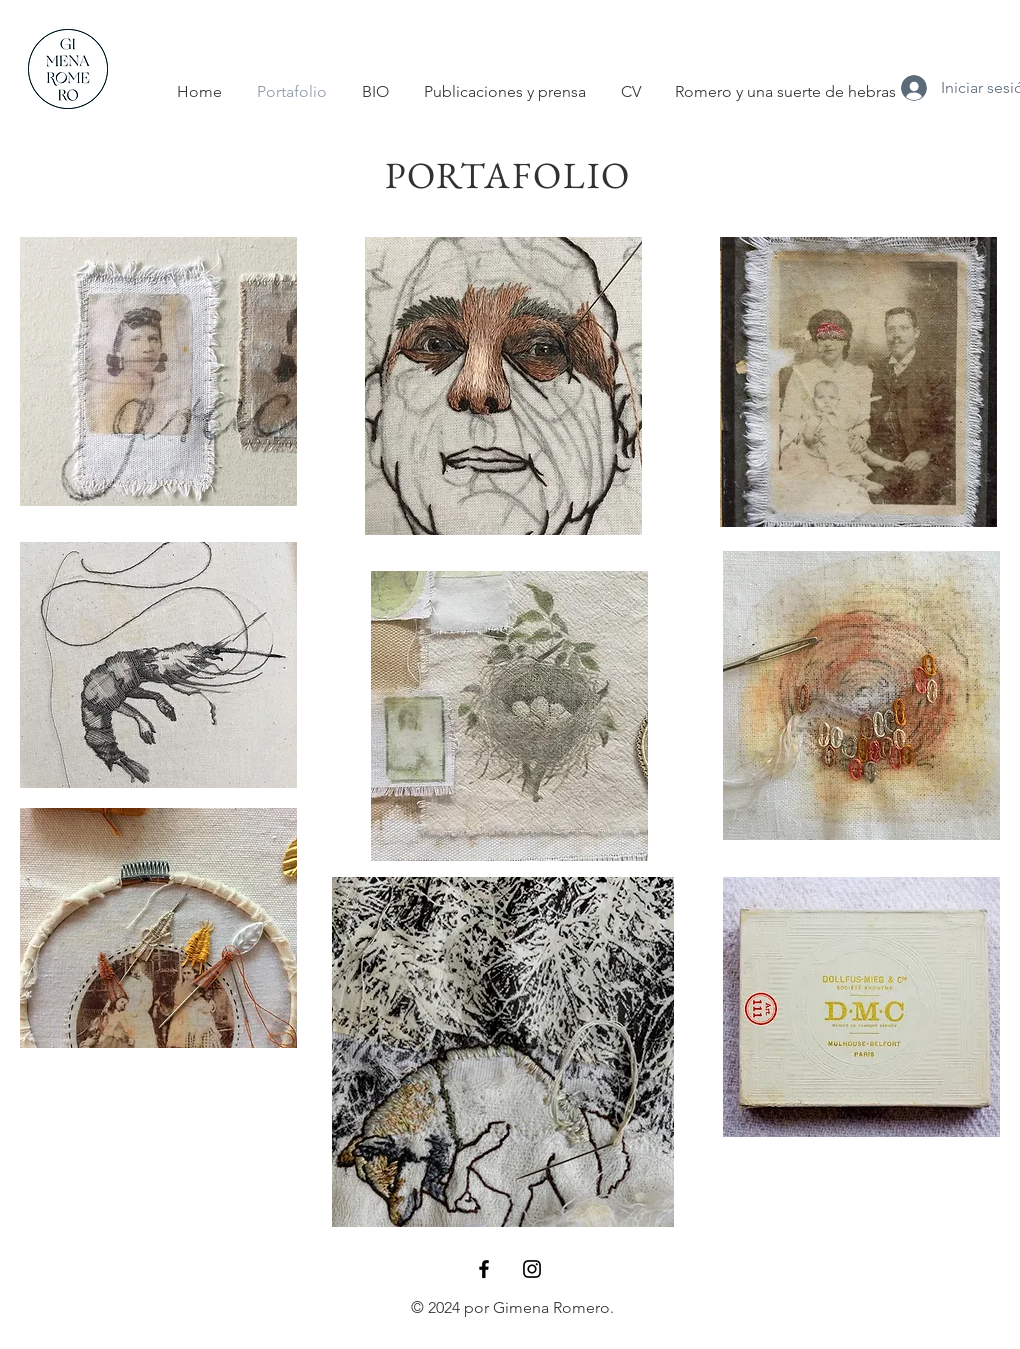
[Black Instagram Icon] (532, 1269)
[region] (158, 371)
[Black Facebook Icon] (484, 1269)
